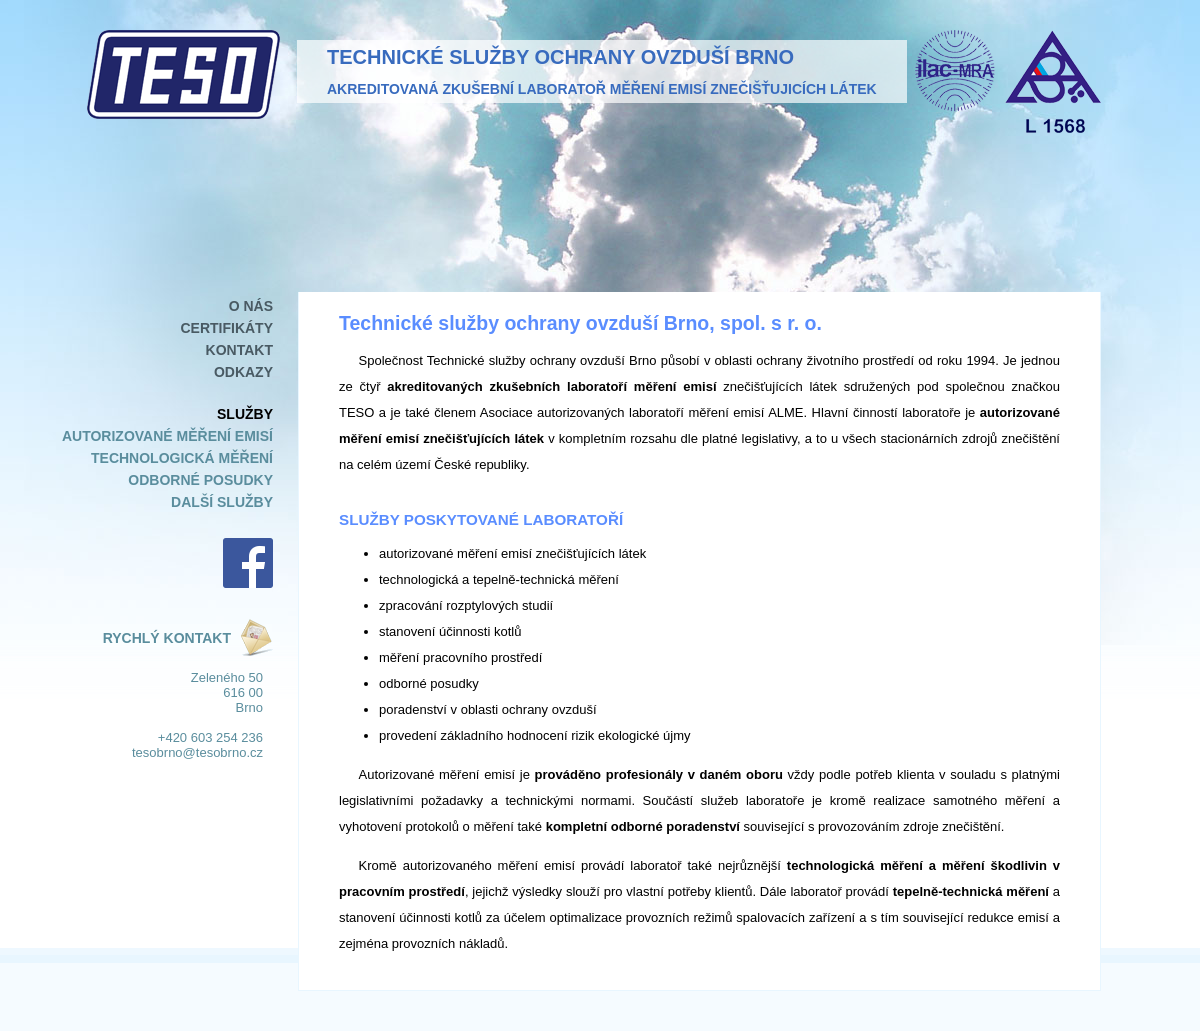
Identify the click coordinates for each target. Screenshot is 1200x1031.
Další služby (222, 502)
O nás (251, 306)
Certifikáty (226, 328)
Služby (245, 414)
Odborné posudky (200, 480)
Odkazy (243, 372)
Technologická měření (182, 458)
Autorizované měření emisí (167, 436)
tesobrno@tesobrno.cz (197, 752)
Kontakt (239, 350)
